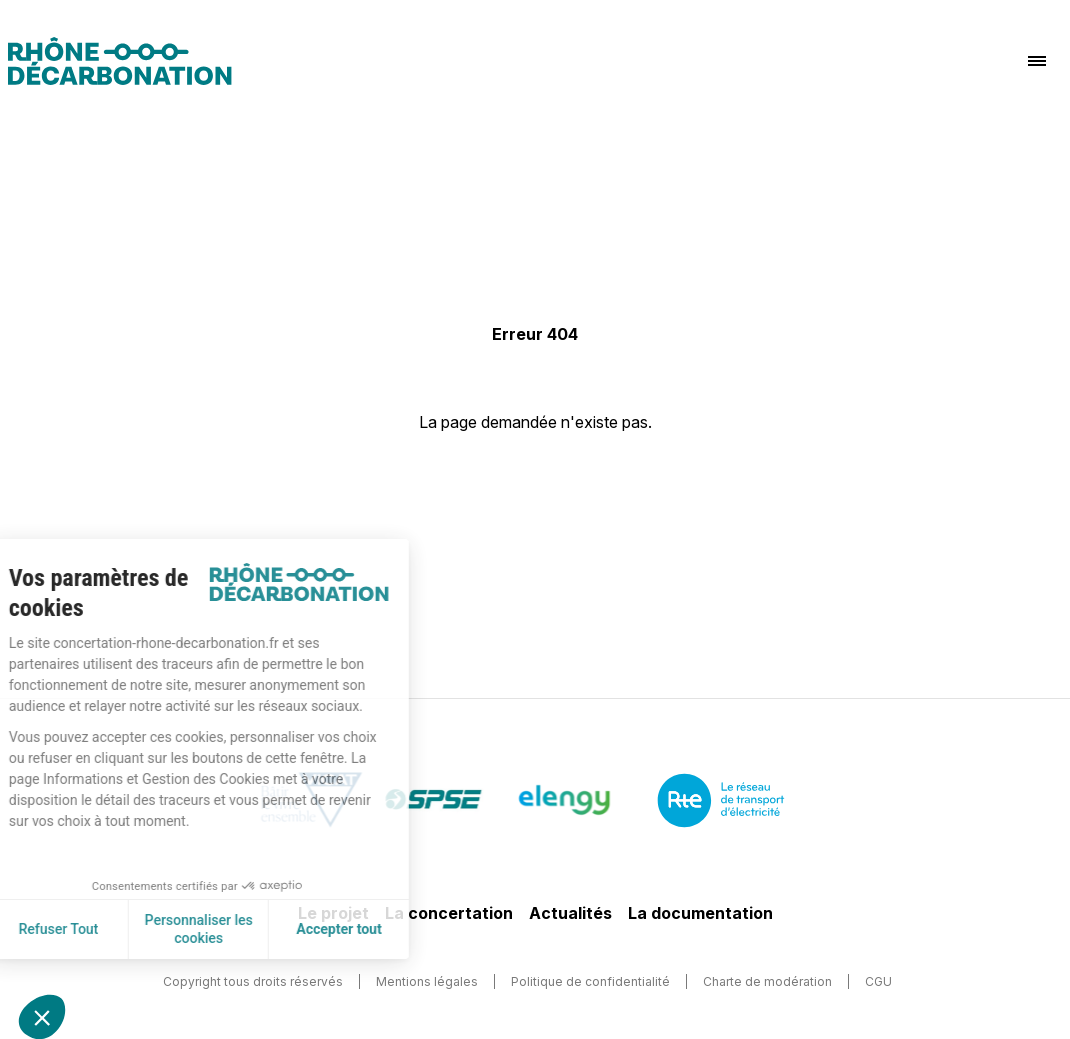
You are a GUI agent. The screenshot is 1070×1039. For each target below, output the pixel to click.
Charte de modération (767, 981)
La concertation (449, 913)
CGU (878, 981)
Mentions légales (427, 981)
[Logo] (120, 61)
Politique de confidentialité (590, 981)
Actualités (570, 913)
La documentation (700, 913)
